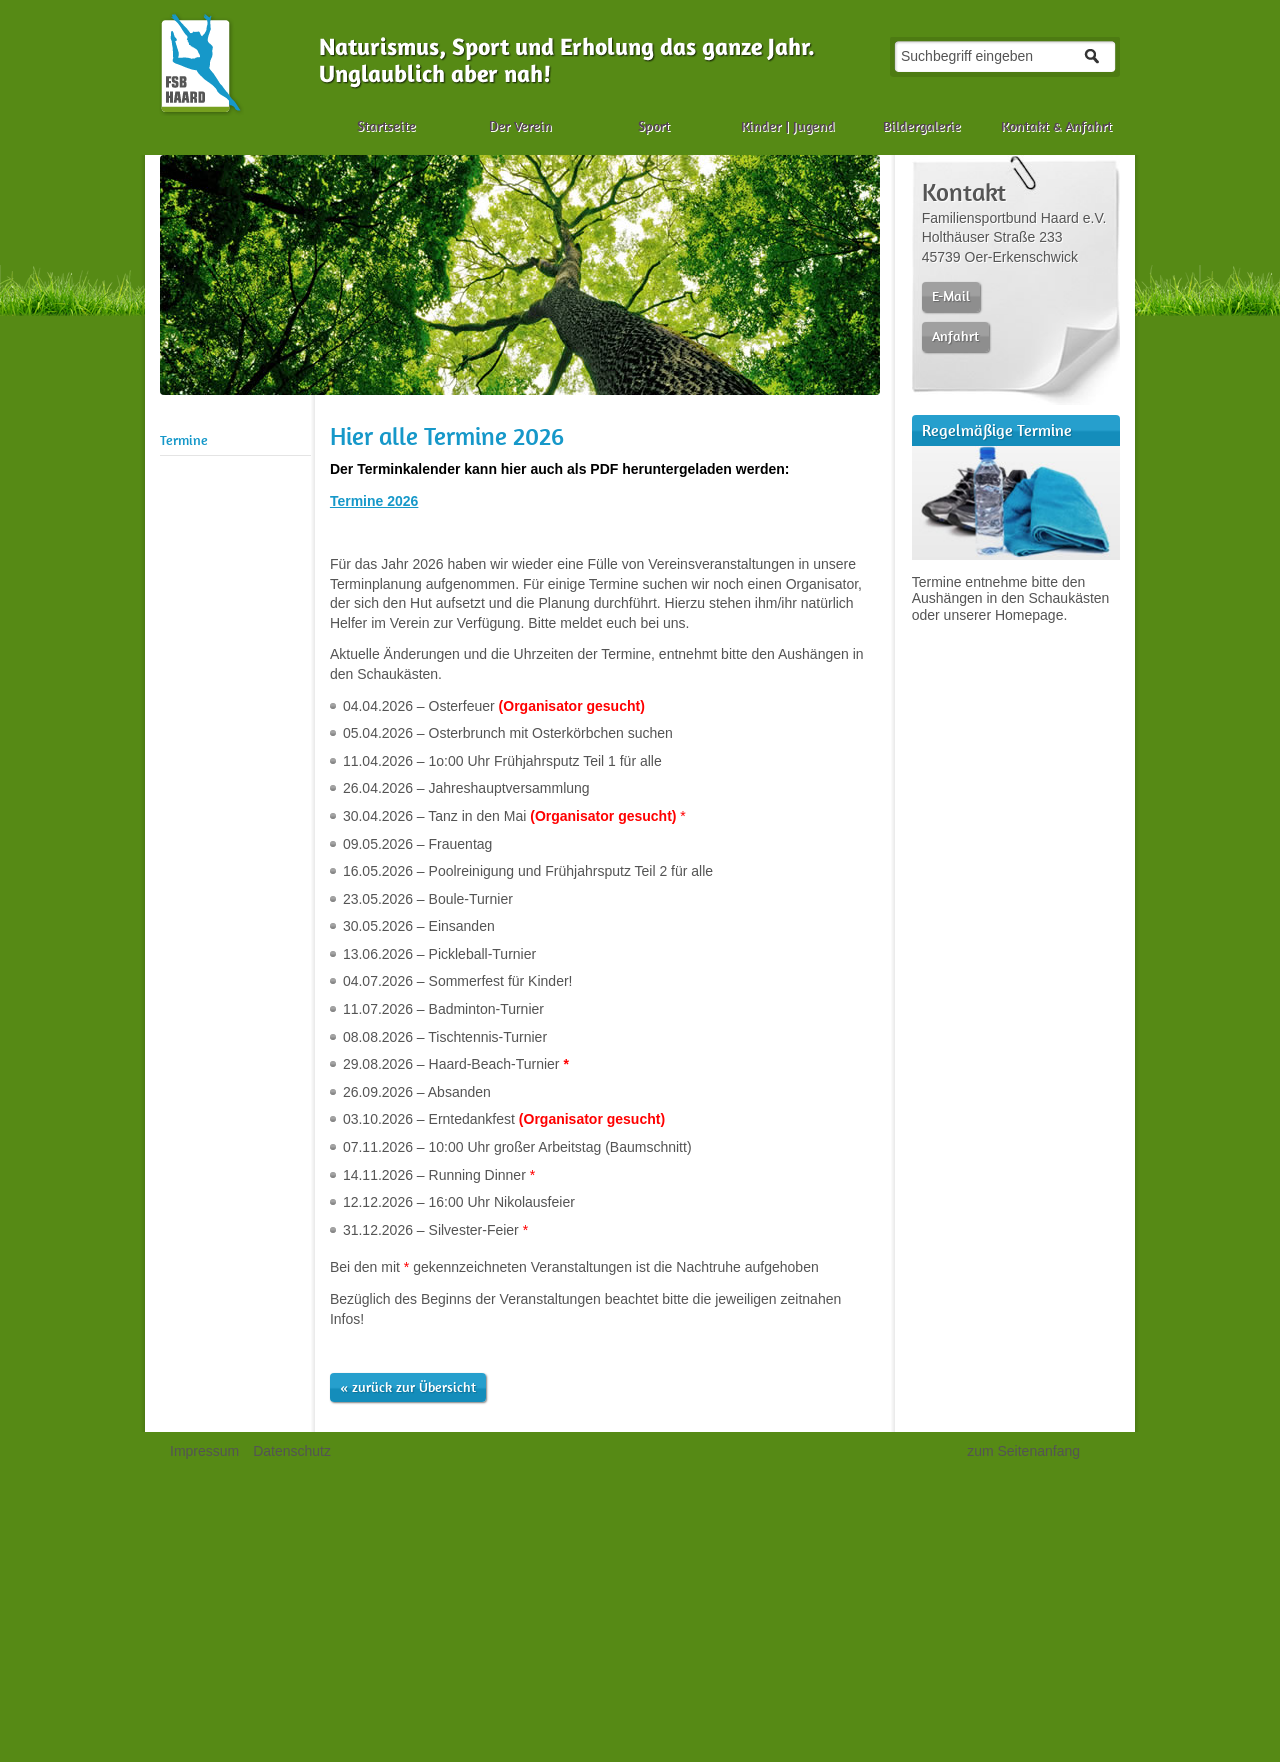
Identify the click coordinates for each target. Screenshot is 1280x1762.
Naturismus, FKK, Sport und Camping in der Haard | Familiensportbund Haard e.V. (201, 63)
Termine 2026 (374, 501)
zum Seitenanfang (1023, 1451)
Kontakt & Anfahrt (1056, 126)
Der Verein (520, 126)
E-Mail (951, 296)
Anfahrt (955, 336)
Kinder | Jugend (788, 126)
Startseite (386, 126)
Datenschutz (292, 1451)
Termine (184, 440)
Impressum (204, 1451)
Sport (654, 126)
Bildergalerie (922, 126)
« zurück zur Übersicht (408, 1387)
